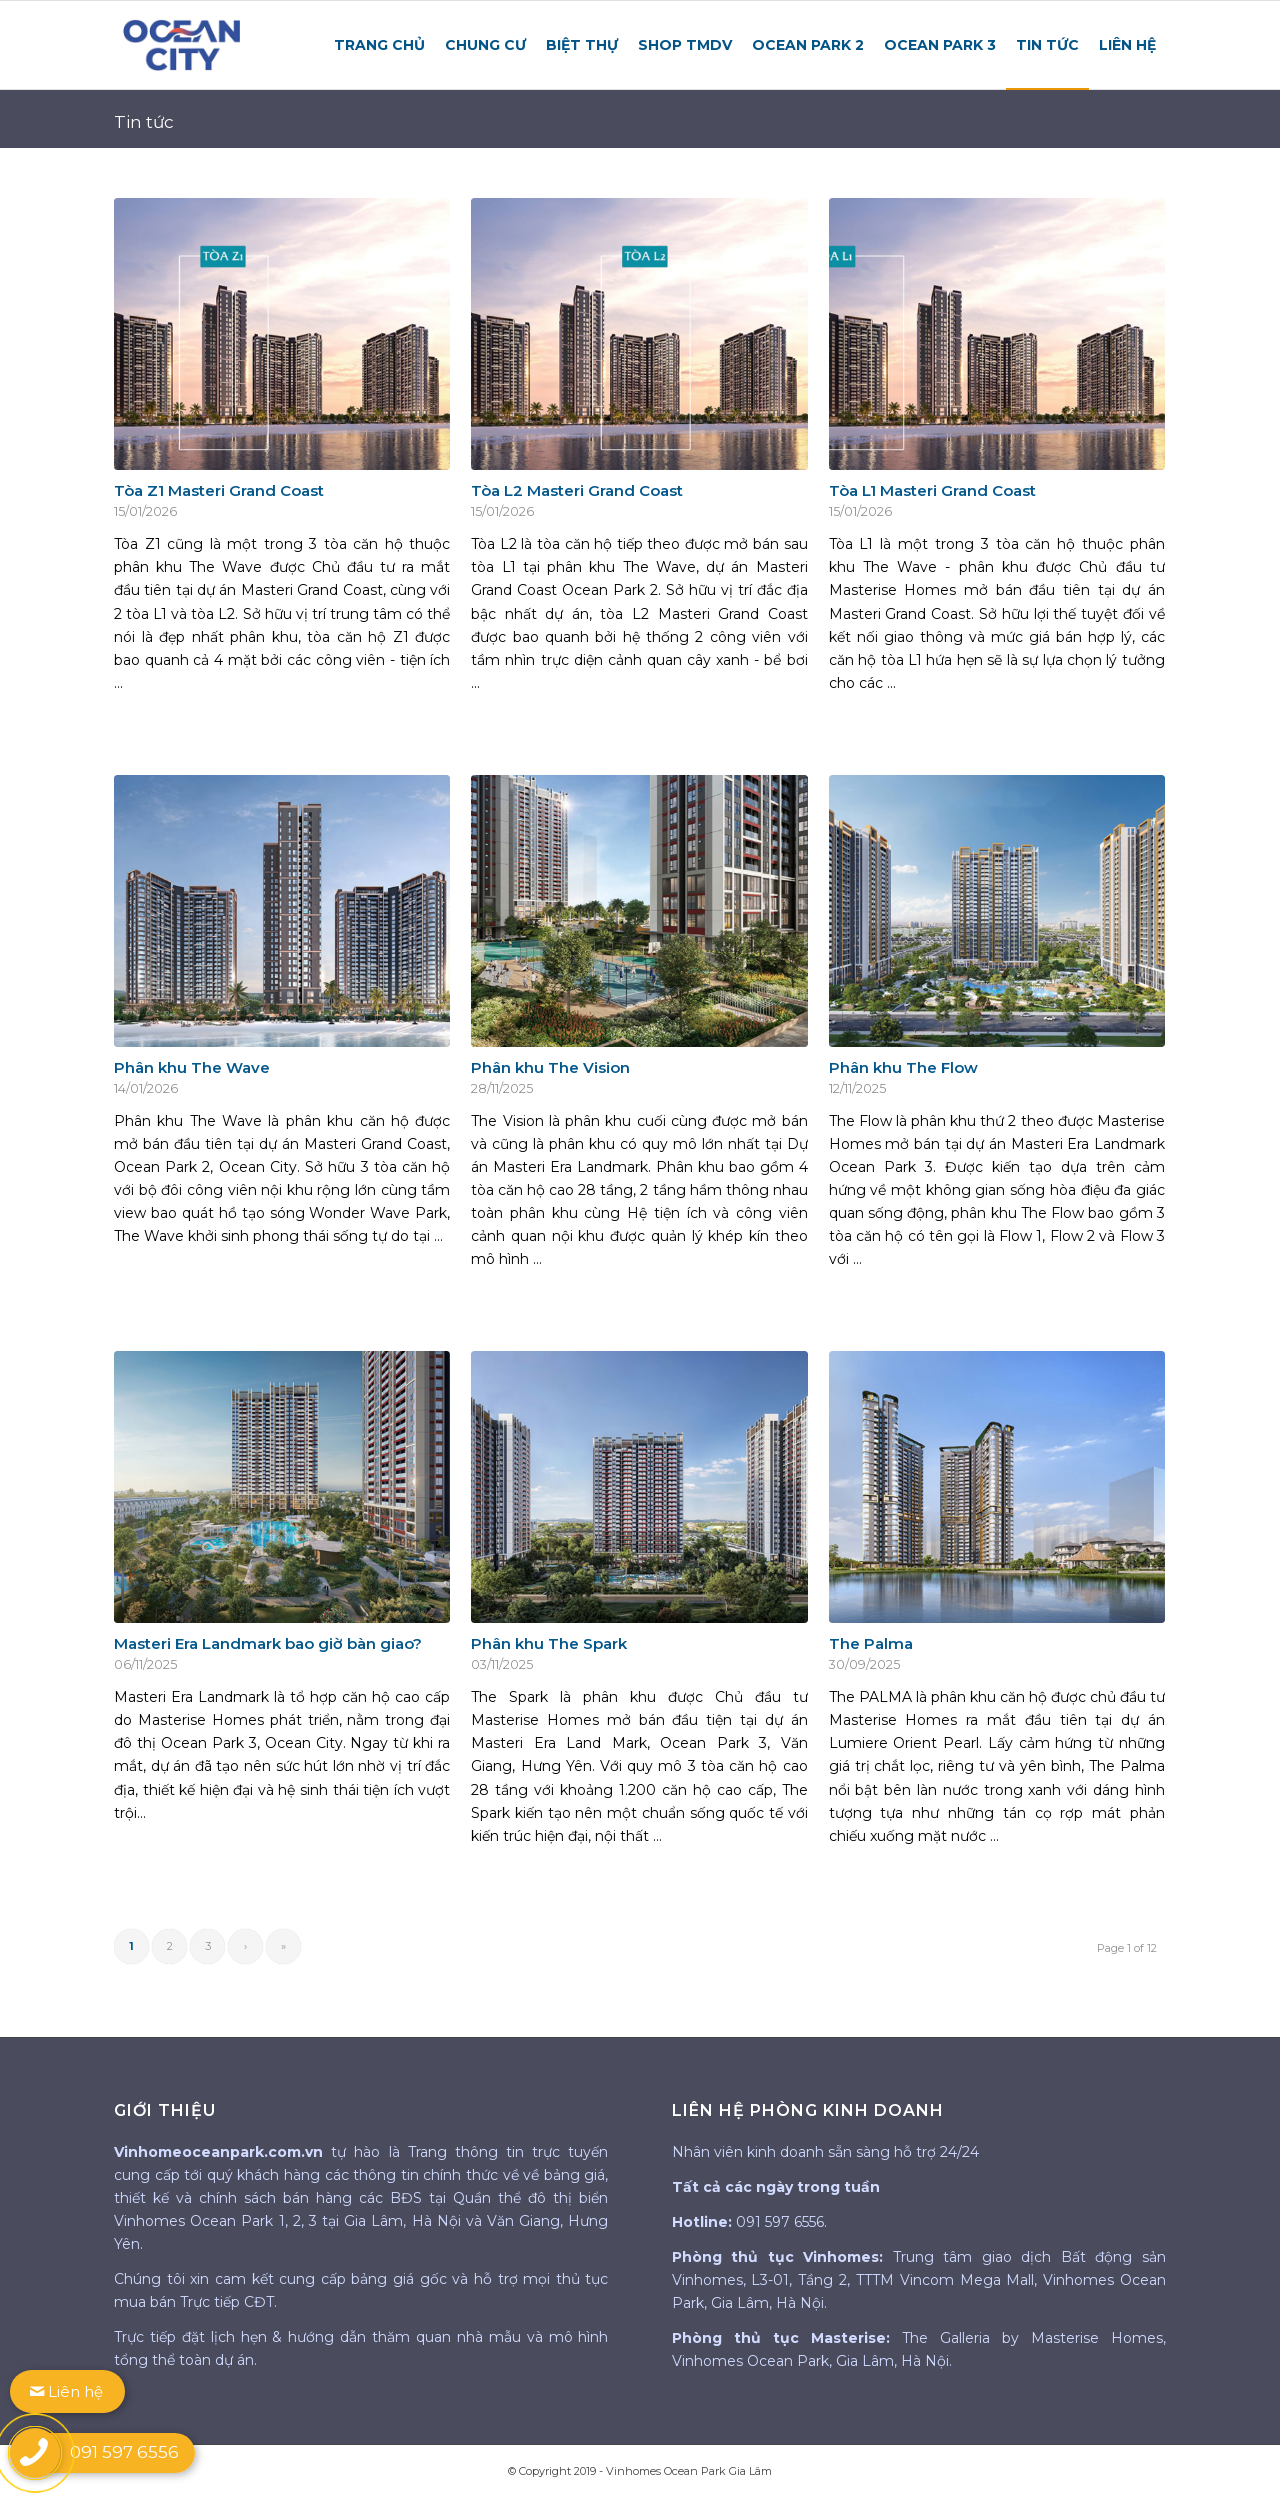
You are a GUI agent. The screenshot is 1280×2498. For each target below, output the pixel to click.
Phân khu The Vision (550, 1067)
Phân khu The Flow (903, 1067)
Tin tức (144, 122)
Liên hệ (66, 2391)
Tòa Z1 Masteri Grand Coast (219, 490)
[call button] (35, 2453)
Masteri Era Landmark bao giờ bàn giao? (268, 1643)
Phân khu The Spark (549, 1643)
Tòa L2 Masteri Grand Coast (577, 490)
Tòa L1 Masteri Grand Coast (932, 490)
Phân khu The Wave (192, 1067)
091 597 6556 (780, 2222)
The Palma (871, 1643)
